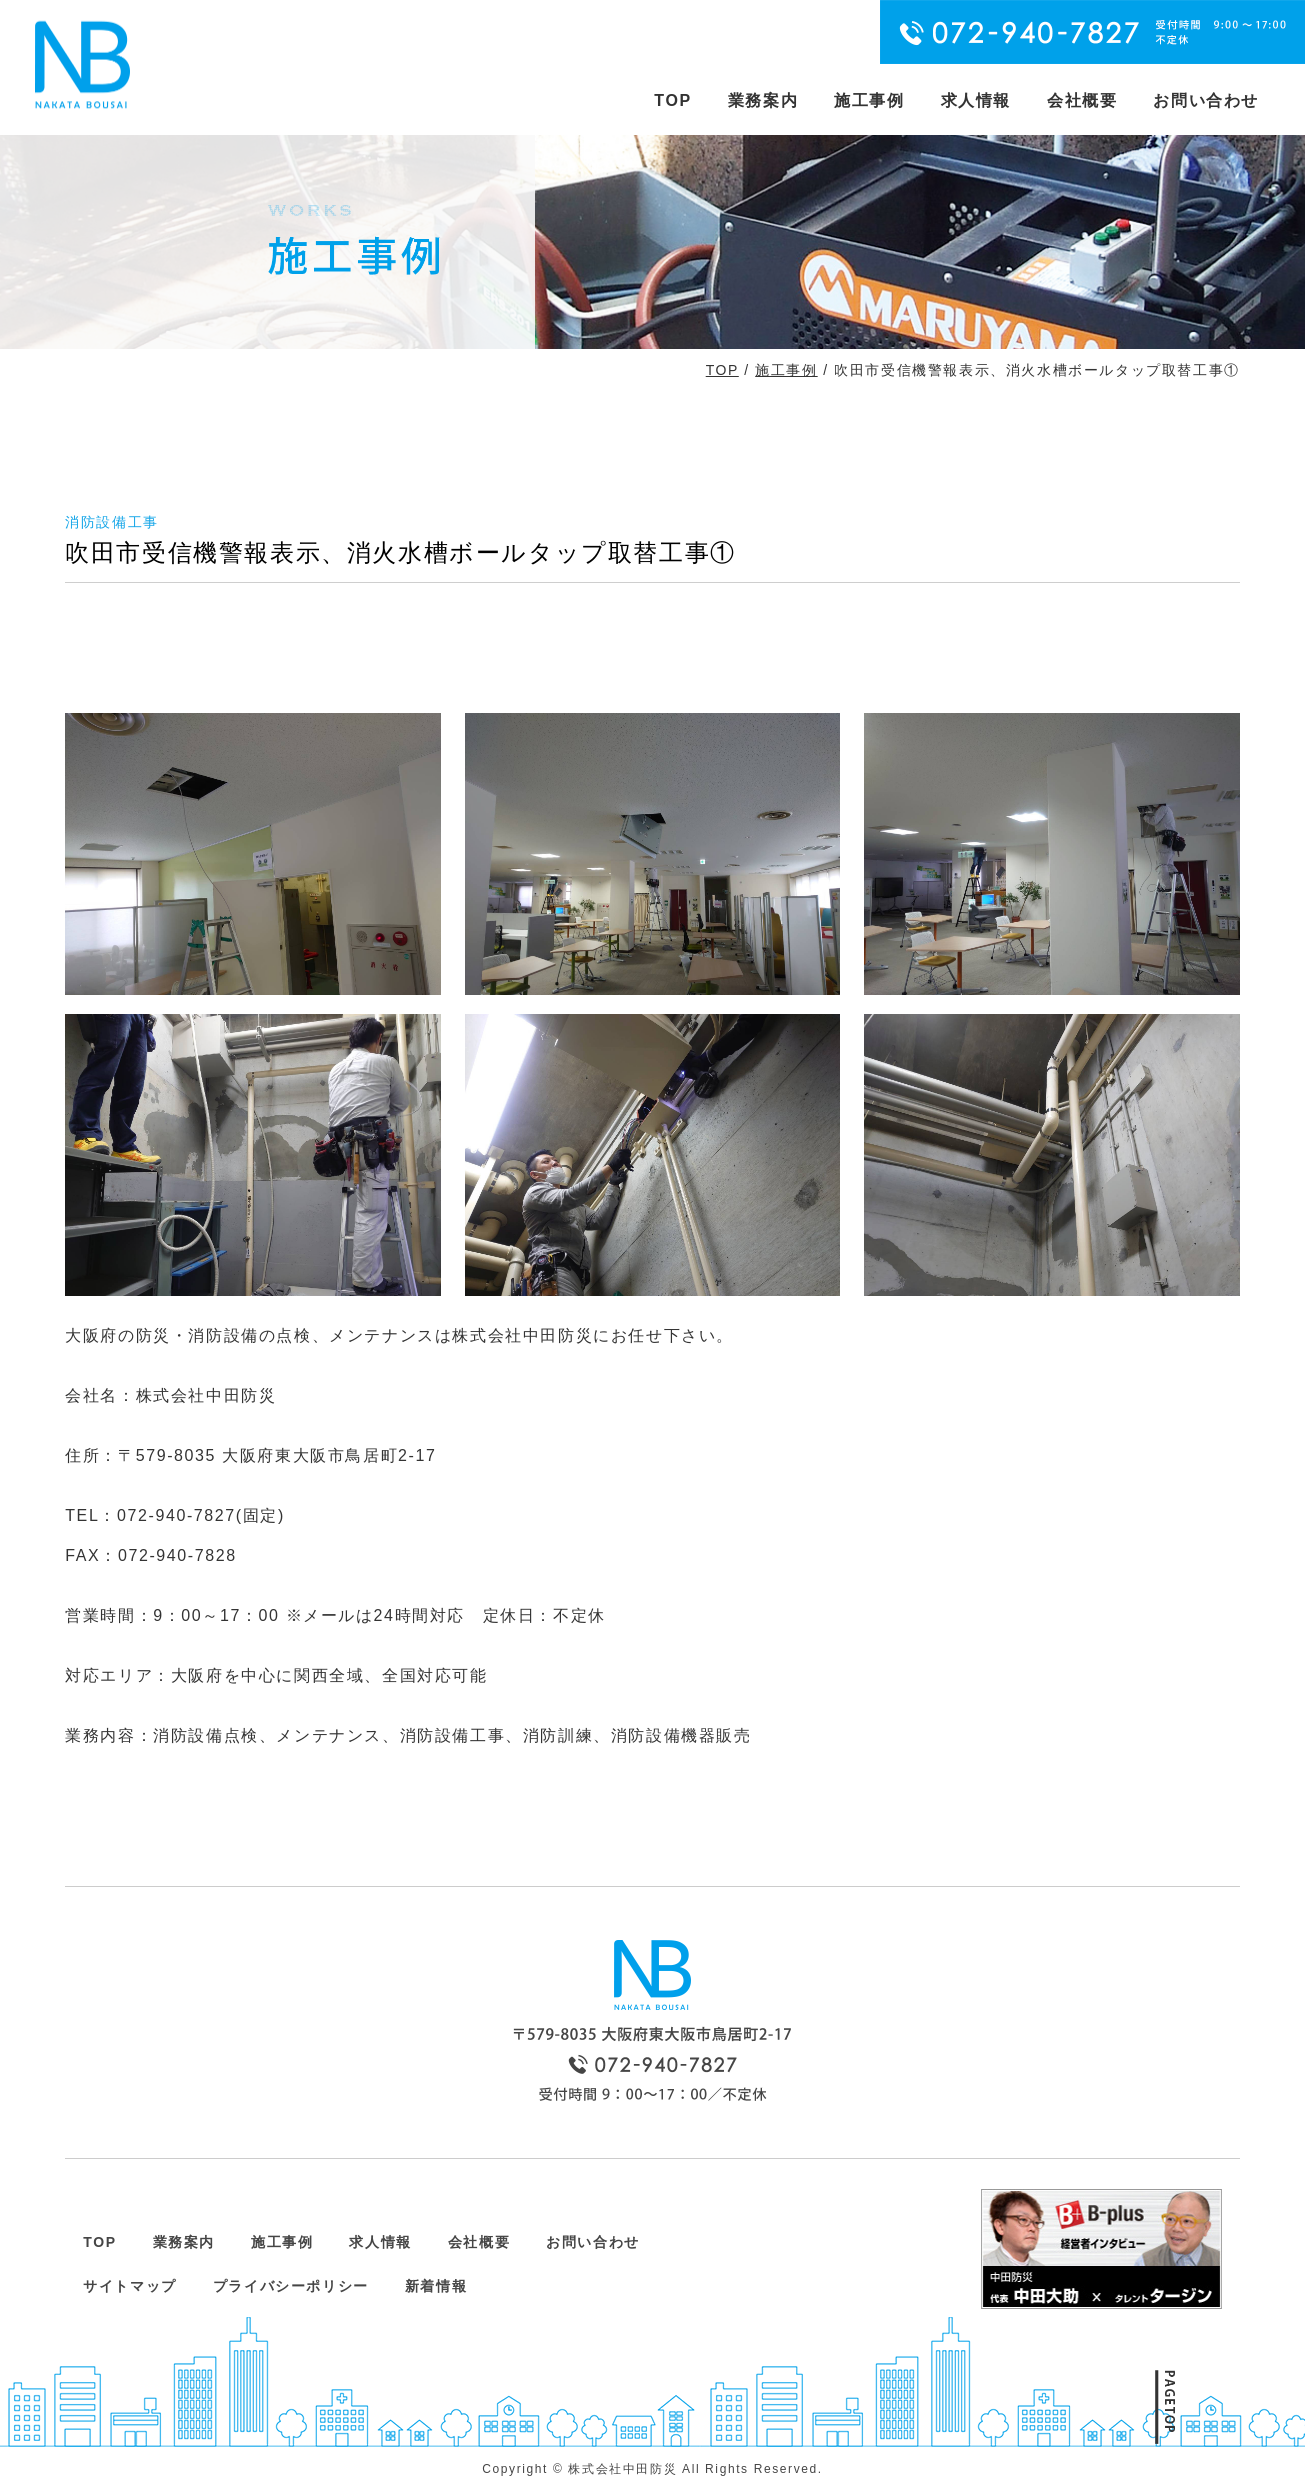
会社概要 (1082, 100)
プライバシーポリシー (291, 2286)
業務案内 (763, 100)
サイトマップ (130, 2286)
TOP (672, 100)
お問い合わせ (1206, 100)
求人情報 (976, 100)
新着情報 (436, 2286)
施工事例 (869, 100)
